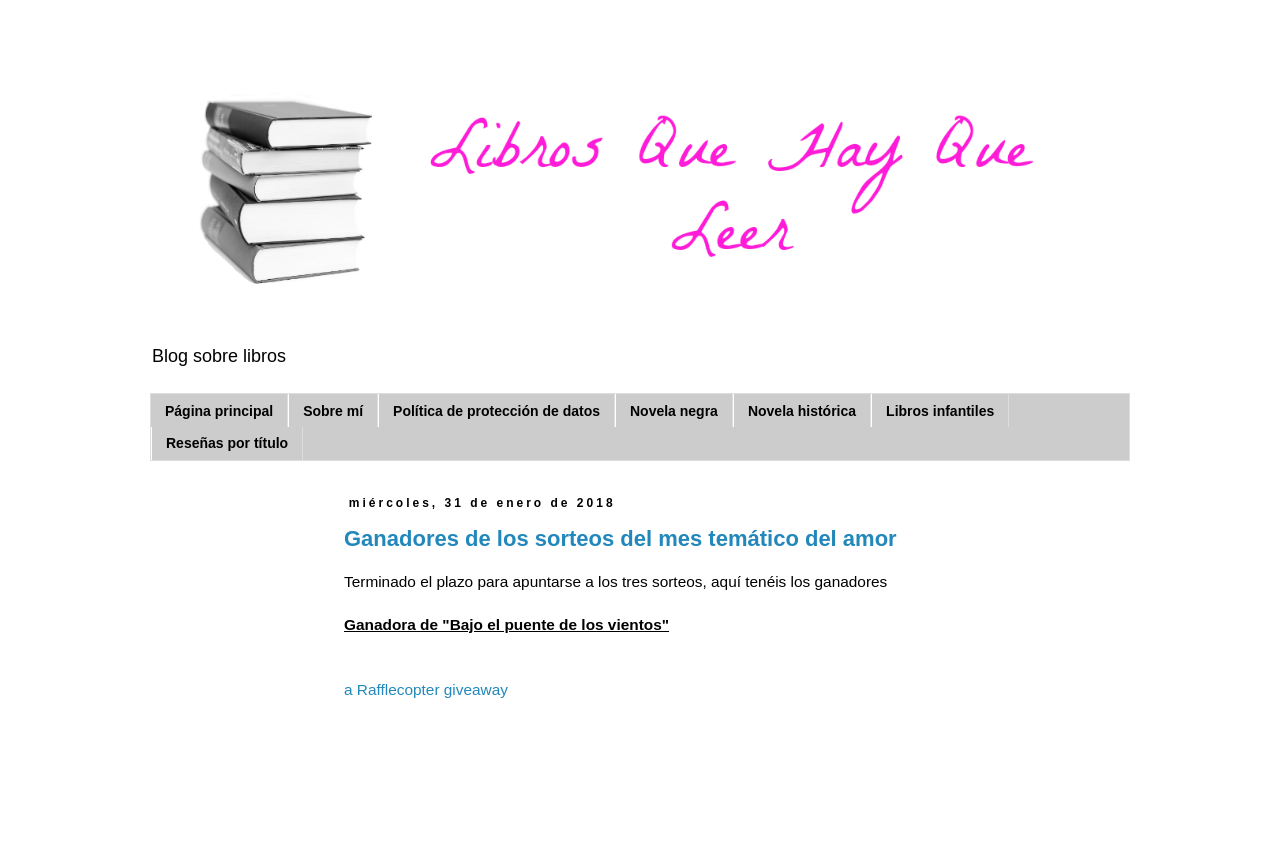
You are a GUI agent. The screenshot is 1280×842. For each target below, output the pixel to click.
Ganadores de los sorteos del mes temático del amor (620, 538)
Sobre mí (333, 411)
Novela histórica (802, 411)
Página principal (219, 411)
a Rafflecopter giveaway (426, 689)
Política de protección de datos (496, 411)
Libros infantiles (940, 411)
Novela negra (674, 411)
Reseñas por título (227, 443)
